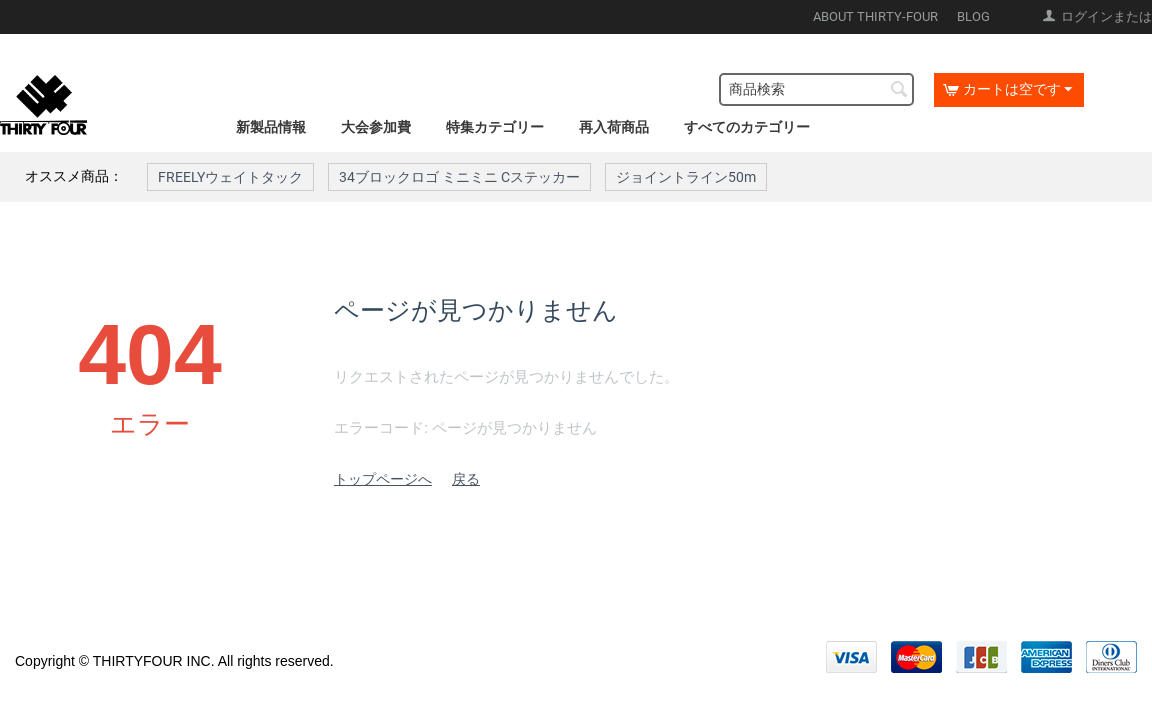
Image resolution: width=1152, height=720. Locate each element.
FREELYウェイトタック (230, 177)
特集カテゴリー (495, 127)
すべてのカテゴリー (747, 127)
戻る (466, 479)
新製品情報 (271, 127)
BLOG (973, 16)
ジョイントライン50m (686, 177)
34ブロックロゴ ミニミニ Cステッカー (459, 177)
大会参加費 (376, 127)
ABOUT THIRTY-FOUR (875, 16)
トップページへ (383, 479)
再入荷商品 (614, 127)
